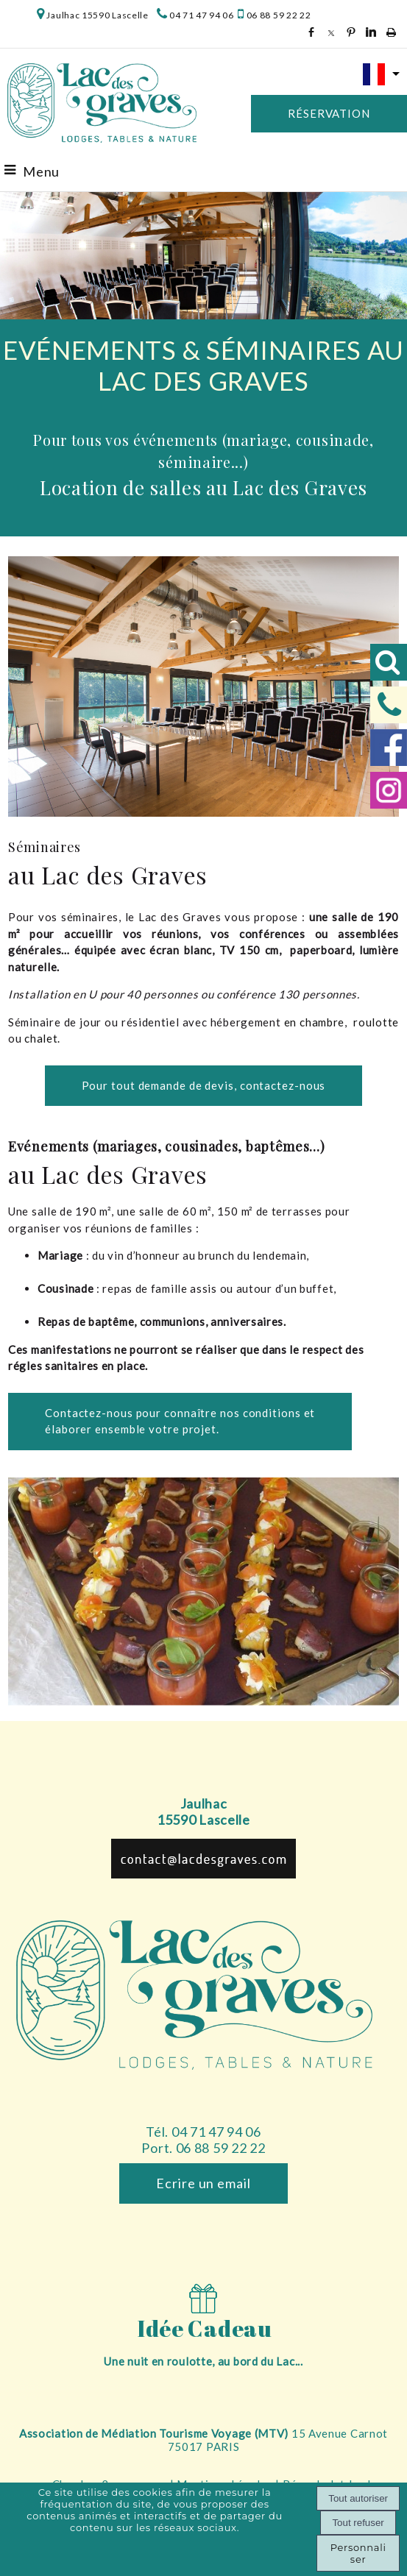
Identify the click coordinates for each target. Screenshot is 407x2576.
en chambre (314, 1022)
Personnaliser (358, 2553)
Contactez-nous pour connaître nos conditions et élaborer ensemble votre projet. (180, 1421)
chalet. (42, 1038)
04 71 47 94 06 (201, 15)
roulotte (376, 1022)
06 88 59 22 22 (277, 15)
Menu (41, 171)
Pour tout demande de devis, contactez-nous (204, 1085)
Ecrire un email (203, 2183)
